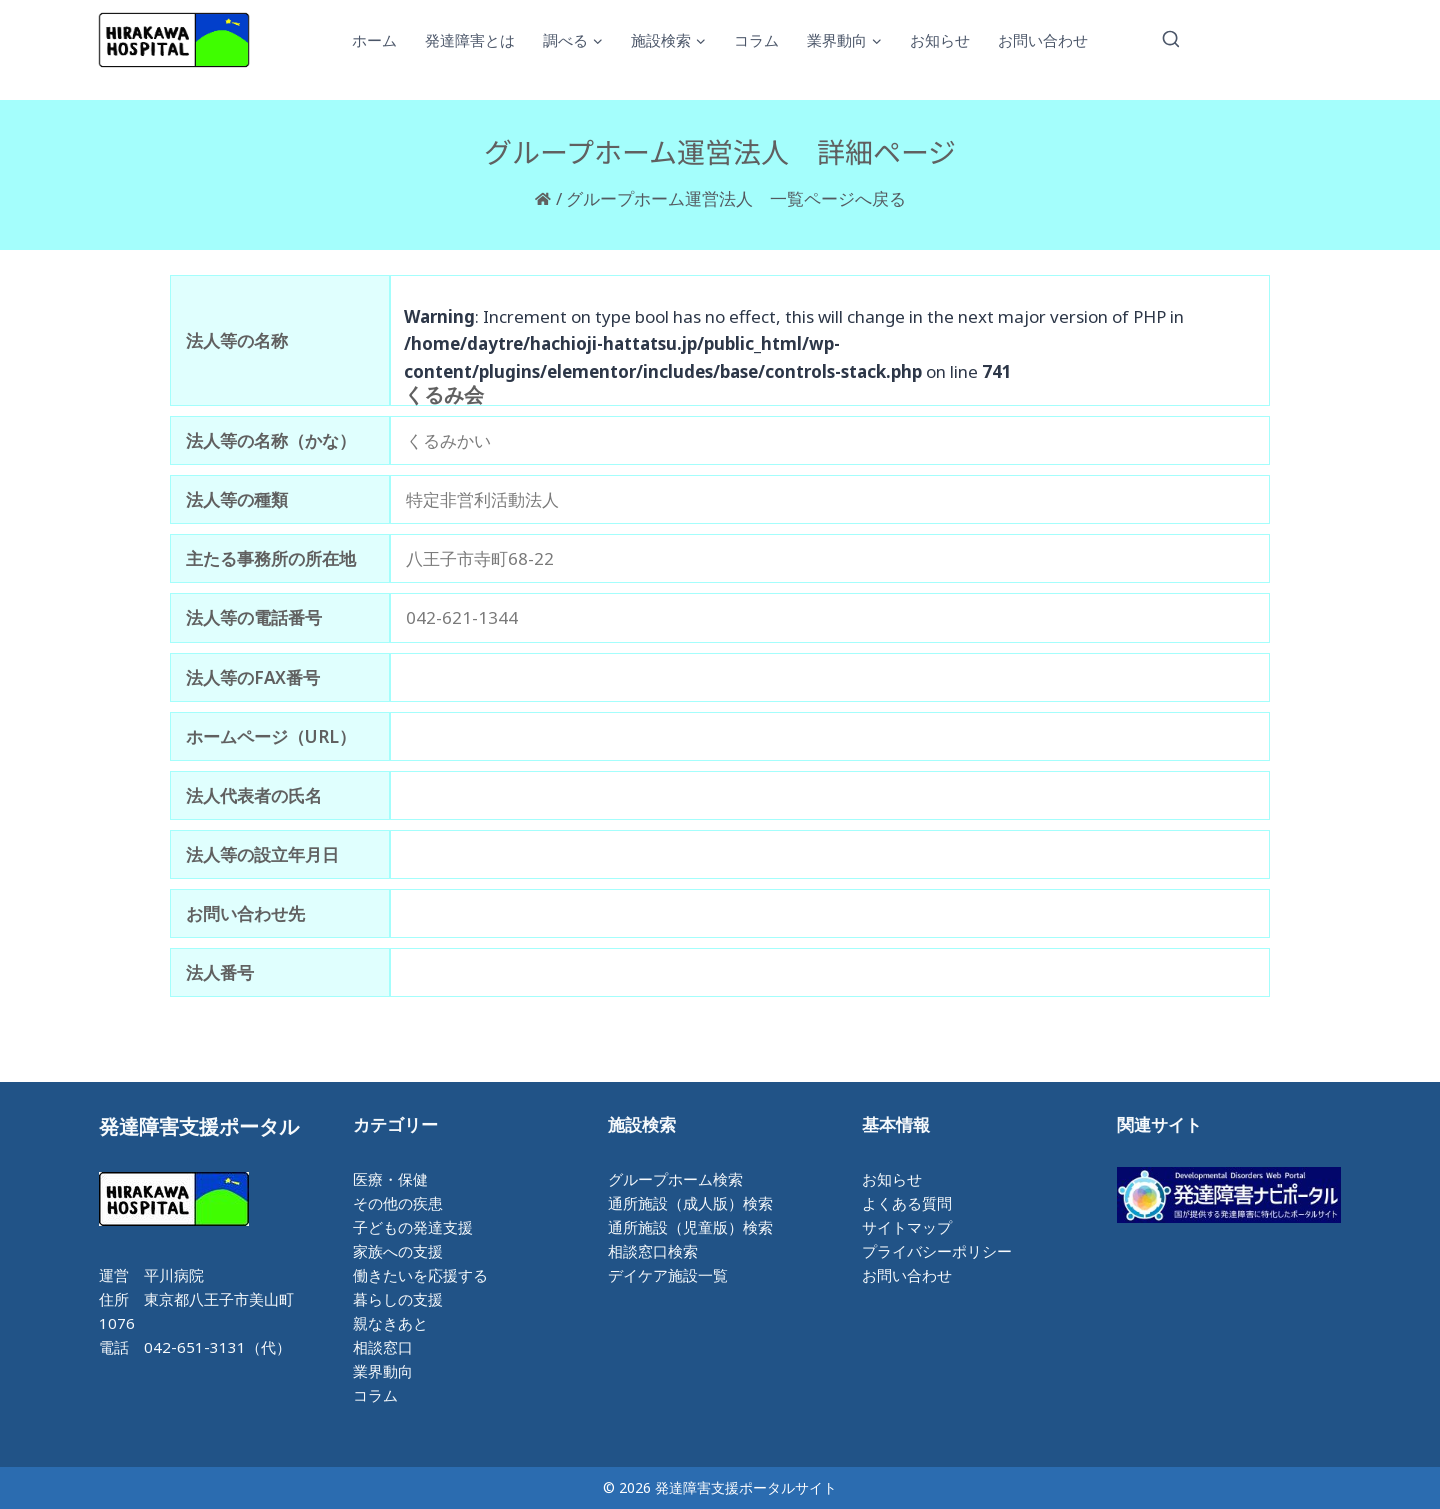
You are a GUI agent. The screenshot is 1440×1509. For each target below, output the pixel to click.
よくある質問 (907, 1203)
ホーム (374, 40)
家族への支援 (398, 1251)
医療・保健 (390, 1179)
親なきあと (390, 1323)
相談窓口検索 (653, 1251)
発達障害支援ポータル (199, 1126)
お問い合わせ (1043, 40)
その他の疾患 (398, 1203)
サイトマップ (907, 1227)
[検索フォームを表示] (1171, 40)
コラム (756, 40)
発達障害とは (470, 40)
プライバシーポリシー (937, 1251)
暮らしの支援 (398, 1299)
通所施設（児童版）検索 (690, 1227)
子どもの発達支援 (413, 1227)
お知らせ (940, 40)
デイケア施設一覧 (668, 1275)
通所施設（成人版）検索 (690, 1203)
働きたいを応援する (420, 1275)
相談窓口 (383, 1347)
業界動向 (383, 1371)
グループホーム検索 (675, 1179)
